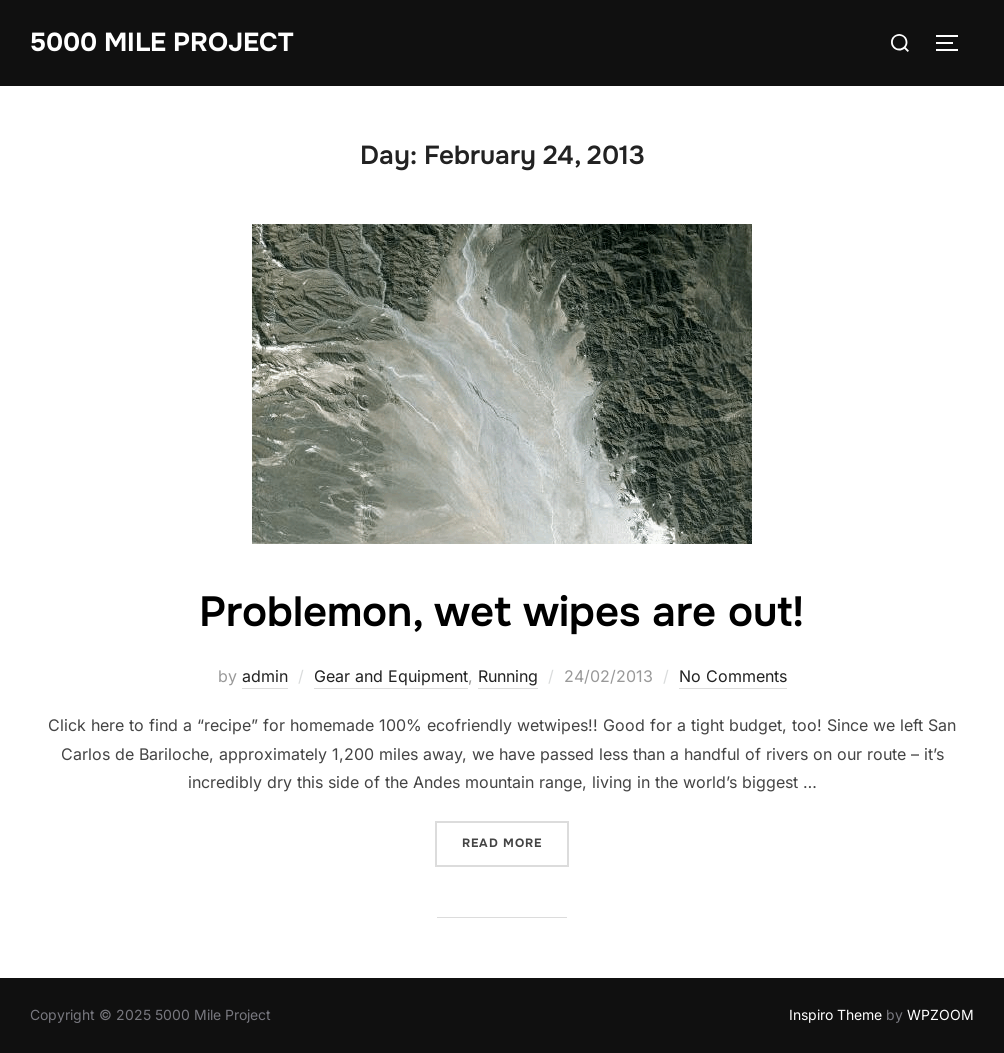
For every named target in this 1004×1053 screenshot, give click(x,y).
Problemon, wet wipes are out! (501, 612)
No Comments (733, 676)
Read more (515, 841)
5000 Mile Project (161, 42)
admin (265, 676)
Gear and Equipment (391, 676)
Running (508, 676)
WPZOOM (940, 1014)
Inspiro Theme (835, 1014)
